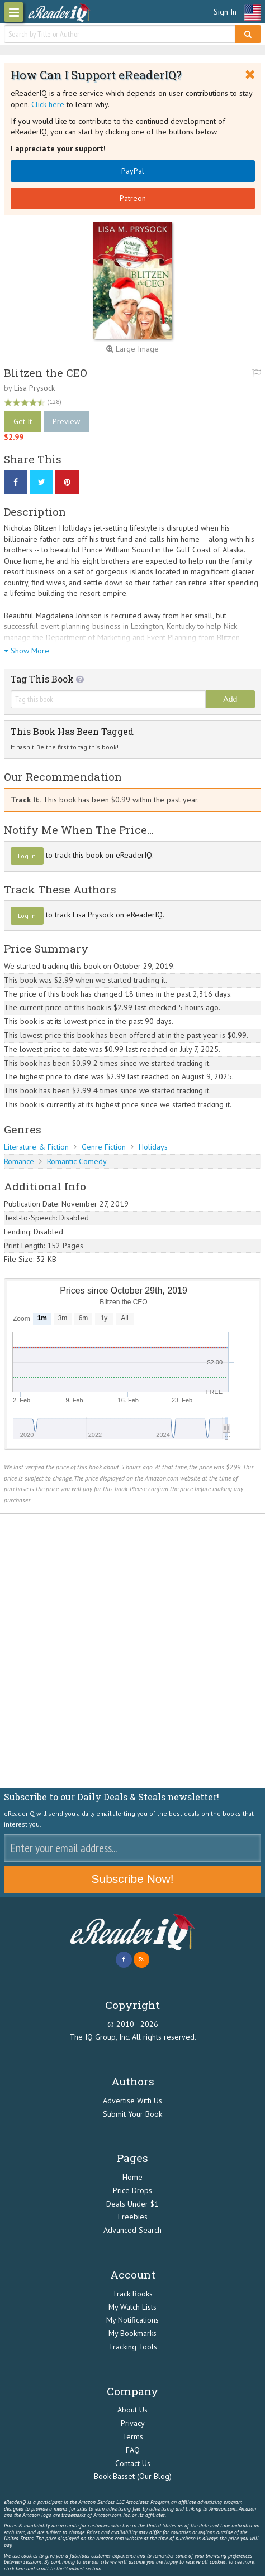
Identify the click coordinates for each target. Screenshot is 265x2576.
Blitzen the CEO (45, 372)
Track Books (132, 2294)
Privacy (133, 2423)
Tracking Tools (132, 2347)
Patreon (133, 198)
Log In (27, 856)
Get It (22, 421)
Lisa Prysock (34, 388)
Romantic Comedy (77, 1161)
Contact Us (132, 2463)
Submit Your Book (132, 2114)
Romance (19, 1161)
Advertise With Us (132, 2101)
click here (14, 2568)
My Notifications (132, 2320)
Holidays (153, 1147)
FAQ (133, 2450)
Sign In (225, 12)
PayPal (132, 171)
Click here (47, 104)
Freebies (133, 2217)
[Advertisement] (132, 1651)
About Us (132, 2410)
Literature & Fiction (36, 1147)
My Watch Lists (132, 2307)
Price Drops (132, 2190)
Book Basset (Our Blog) (133, 2476)
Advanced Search (132, 2230)
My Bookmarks (132, 2333)
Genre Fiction (104, 1147)
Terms (132, 2436)
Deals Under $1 (132, 2204)
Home (132, 2177)
